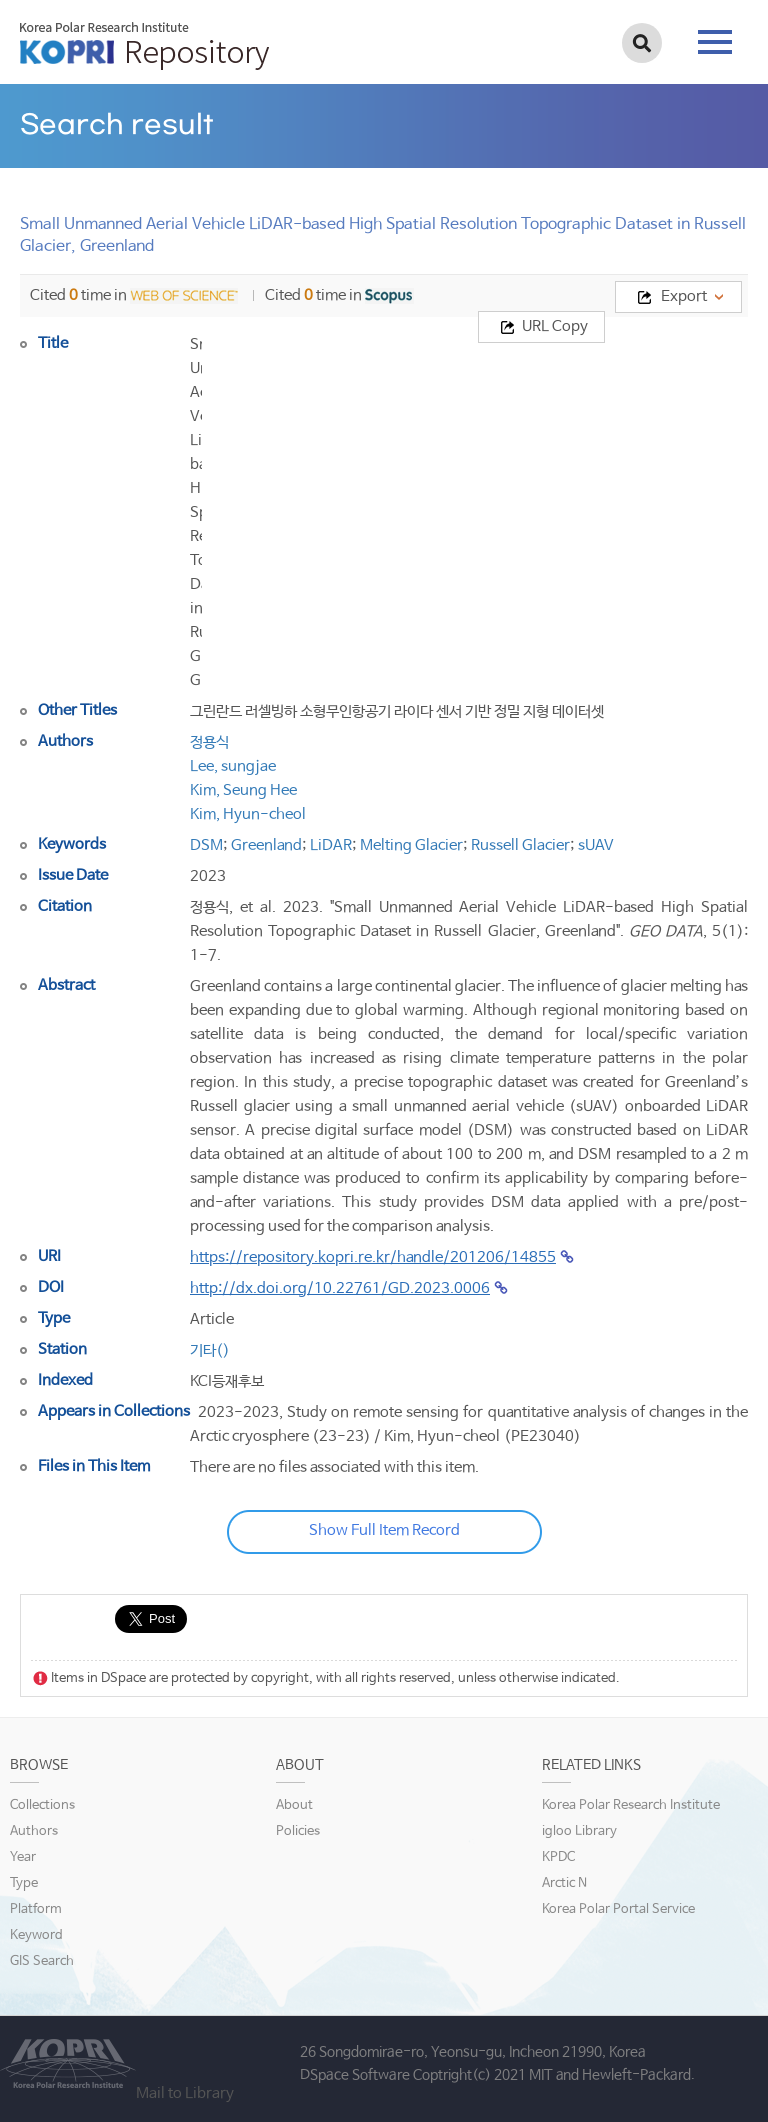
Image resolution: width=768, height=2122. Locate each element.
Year (23, 1857)
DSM (206, 845)
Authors (34, 1831)
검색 (642, 43)
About (294, 1805)
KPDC (558, 1857)
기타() (210, 1350)
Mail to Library (185, 2093)
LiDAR (331, 845)
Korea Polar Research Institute (631, 1805)
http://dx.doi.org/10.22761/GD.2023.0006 (340, 1288)
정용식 (209, 742)
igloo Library (579, 1831)
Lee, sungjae (233, 766)
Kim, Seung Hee (243, 790)
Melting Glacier (411, 845)
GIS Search (42, 1961)
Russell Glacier (520, 845)
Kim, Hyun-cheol (248, 814)
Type (24, 1883)
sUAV (596, 845)
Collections (42, 1805)
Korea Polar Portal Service (618, 1909)
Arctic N (564, 1883)
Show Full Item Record (384, 1530)
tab (715, 42)
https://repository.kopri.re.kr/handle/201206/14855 (373, 1257)
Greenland (266, 845)
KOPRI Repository (144, 46)
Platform (36, 1909)
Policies (298, 1831)
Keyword (36, 1935)
